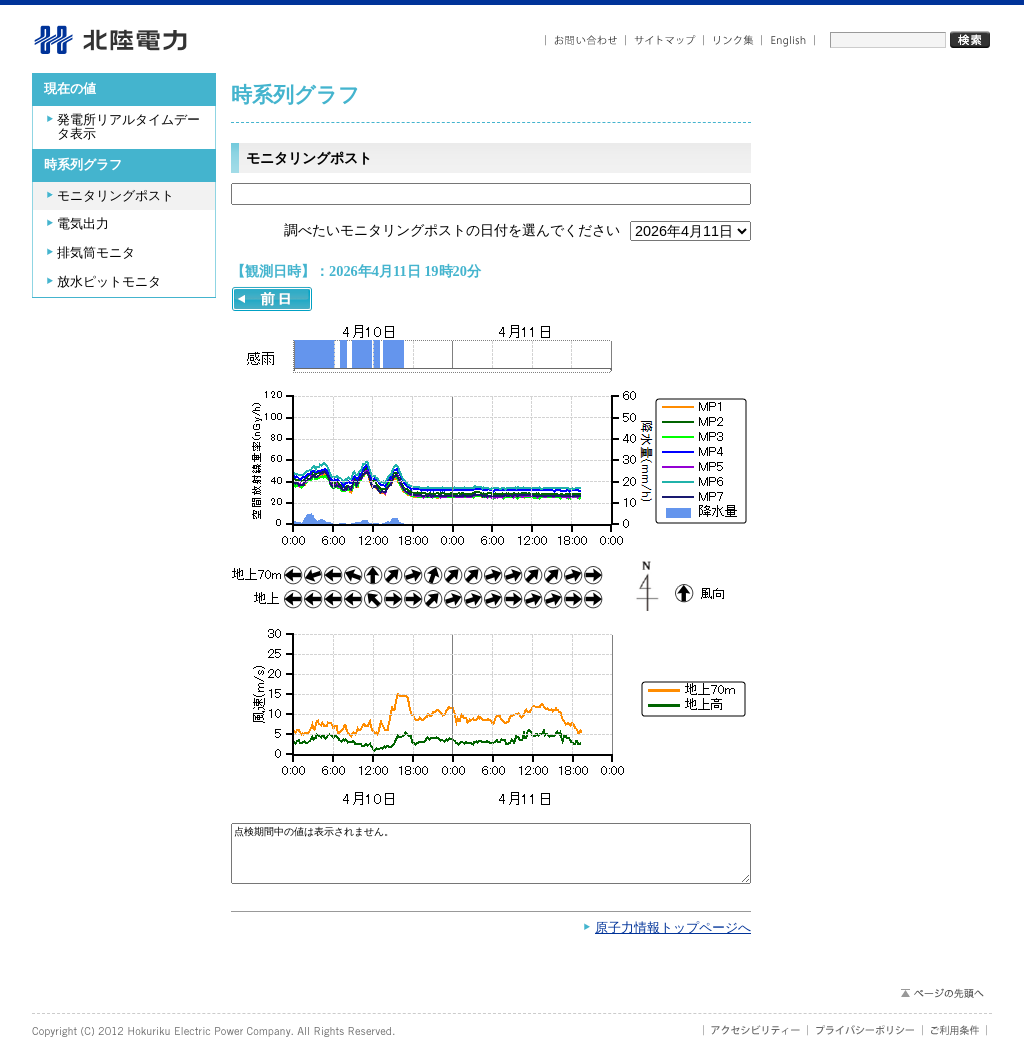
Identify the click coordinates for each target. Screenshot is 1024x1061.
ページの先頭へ (941, 1003)
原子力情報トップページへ (673, 938)
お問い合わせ (585, 40)
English (788, 40)
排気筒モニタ (96, 253)
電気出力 (83, 224)
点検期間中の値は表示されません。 (491, 858)
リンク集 (733, 40)
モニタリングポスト (115, 196)
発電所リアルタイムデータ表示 (128, 127)
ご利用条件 (955, 1040)
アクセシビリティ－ (755, 1040)
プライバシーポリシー (865, 1040)
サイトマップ (665, 40)
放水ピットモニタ (109, 282)
